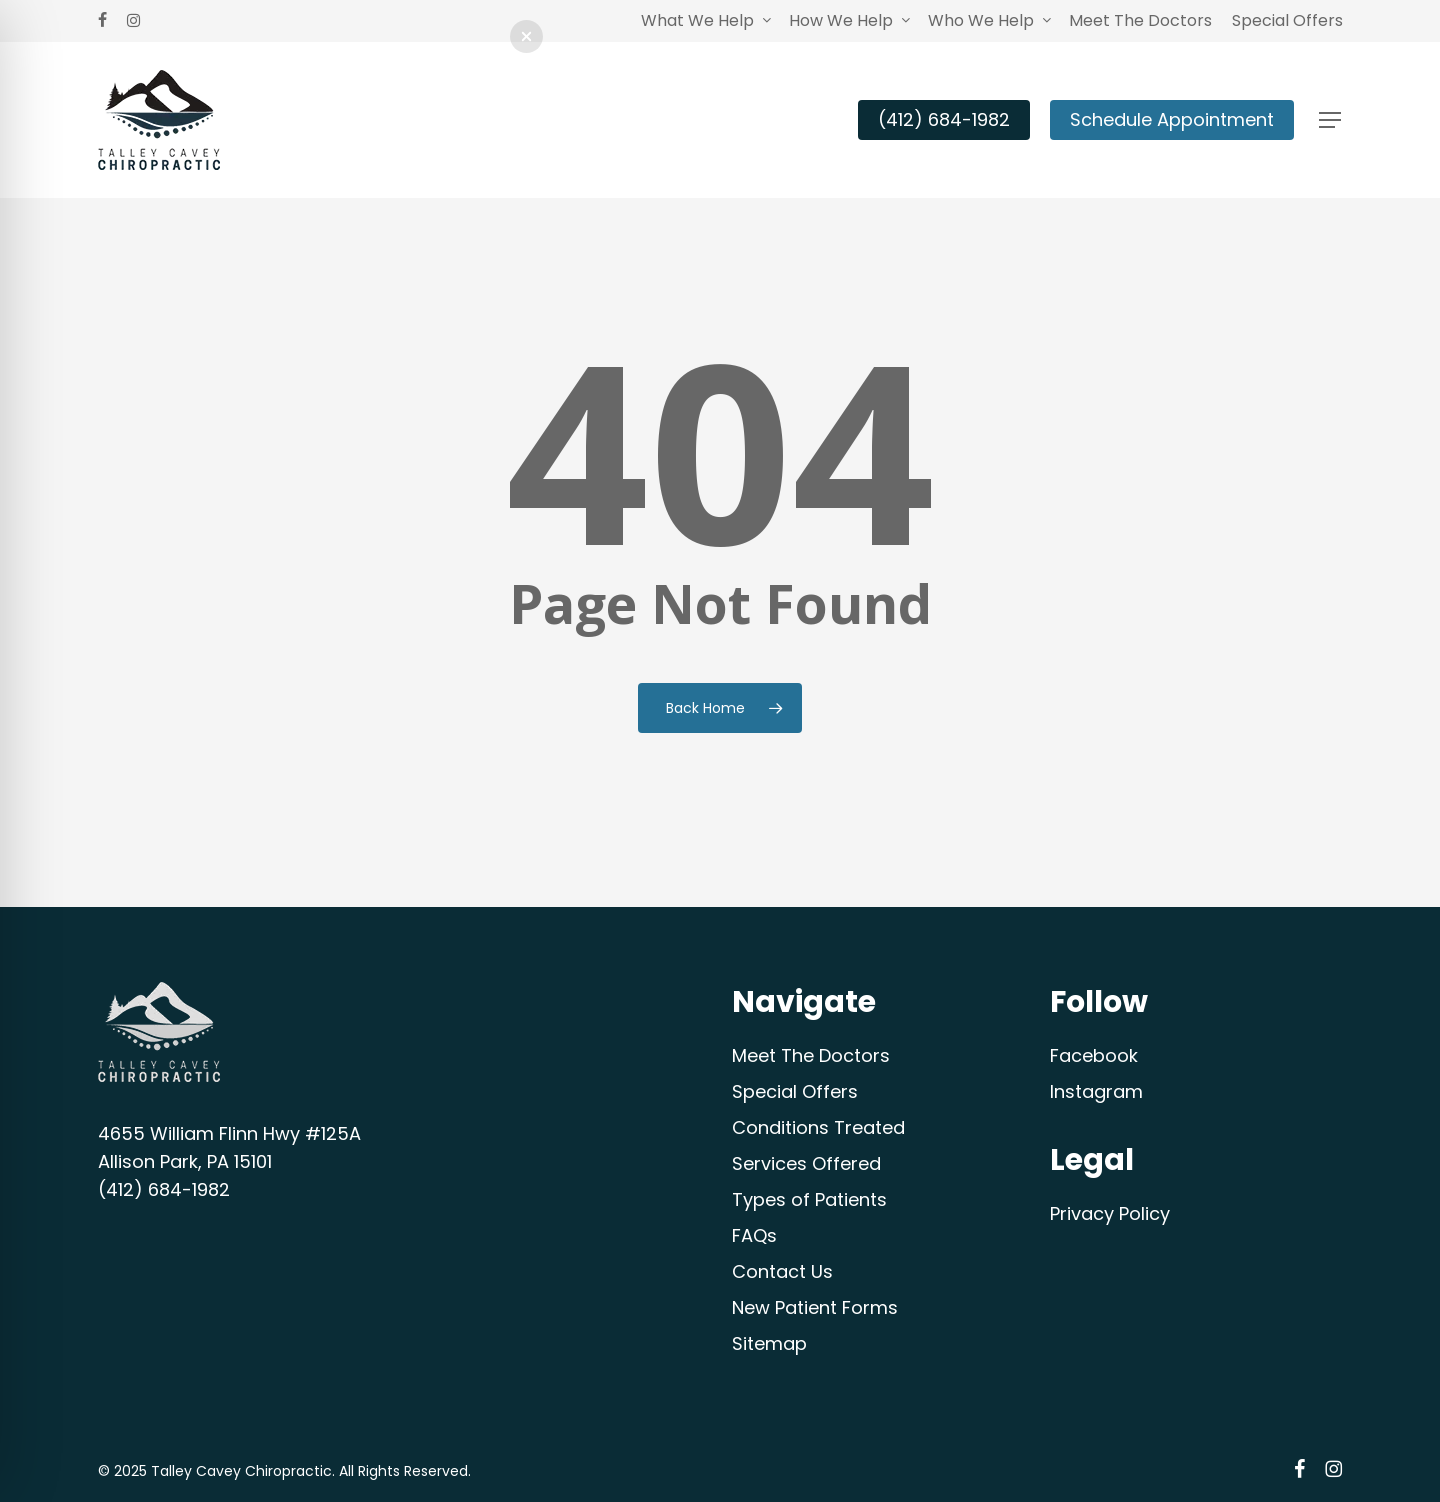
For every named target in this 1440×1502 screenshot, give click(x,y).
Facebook (1094, 1055)
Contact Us (782, 1271)
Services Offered (806, 1163)
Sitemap (769, 1343)
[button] (1331, 120)
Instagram (1096, 1091)
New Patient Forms (815, 1307)
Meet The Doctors (811, 1055)
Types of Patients (809, 1199)
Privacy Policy (1110, 1213)
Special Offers (795, 1091)
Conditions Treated (818, 1127)
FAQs (754, 1235)
